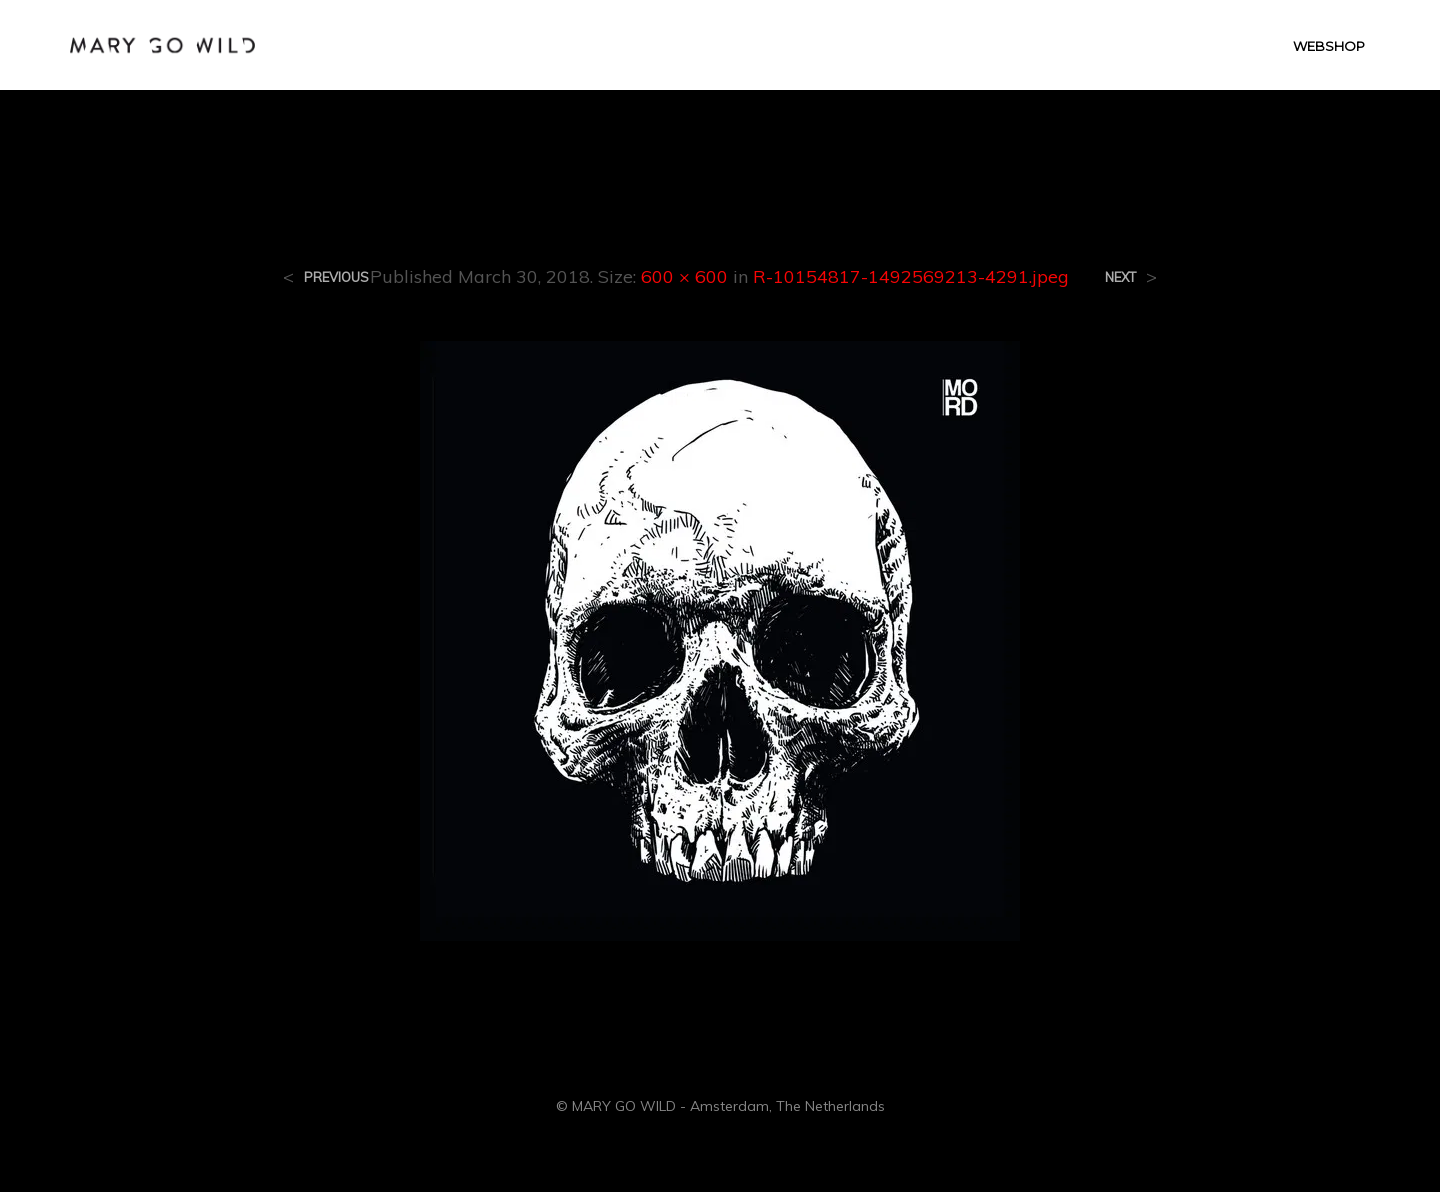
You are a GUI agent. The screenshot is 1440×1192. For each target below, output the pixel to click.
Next (1120, 277)
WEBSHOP (1329, 46)
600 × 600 (684, 276)
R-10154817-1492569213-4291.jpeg (911, 276)
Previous (336, 277)
